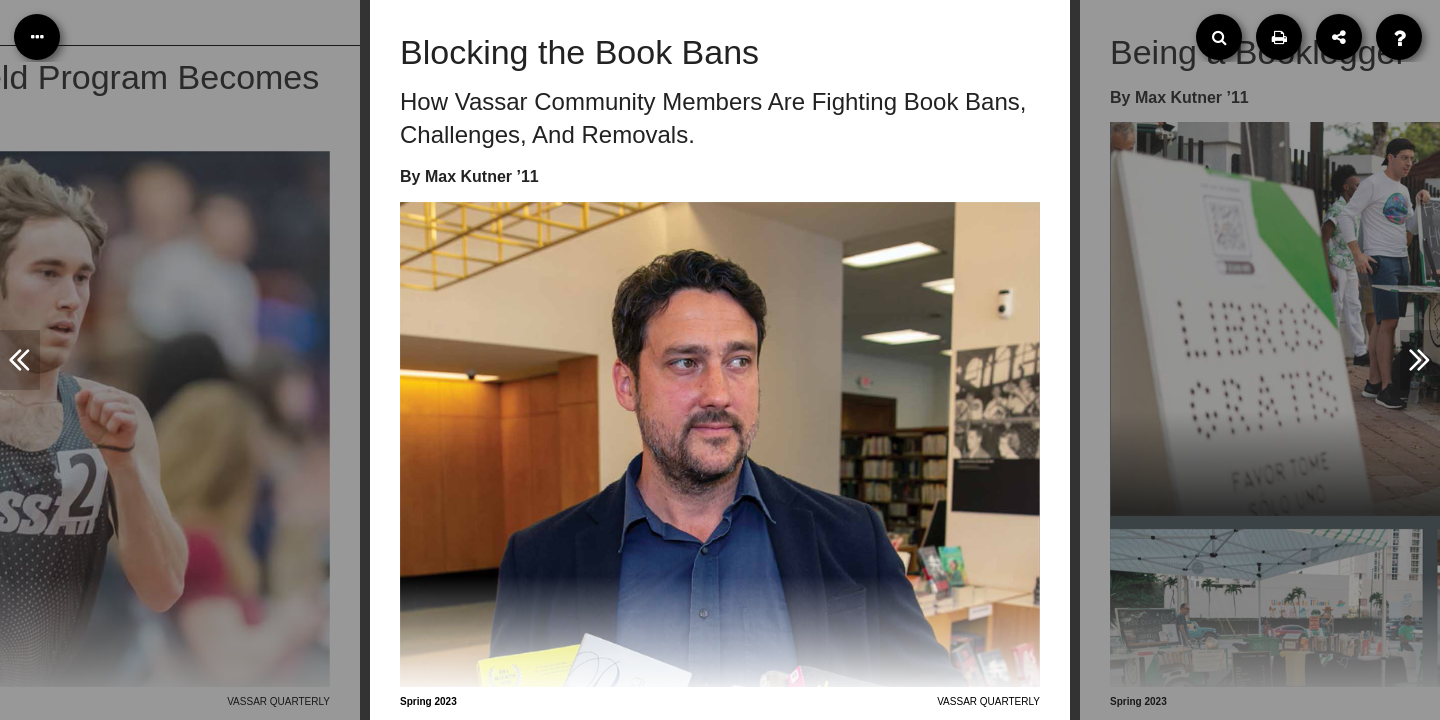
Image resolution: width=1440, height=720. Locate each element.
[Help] (1399, 37)
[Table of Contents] (37, 37)
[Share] (1339, 37)
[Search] (1219, 37)
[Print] (1279, 37)
